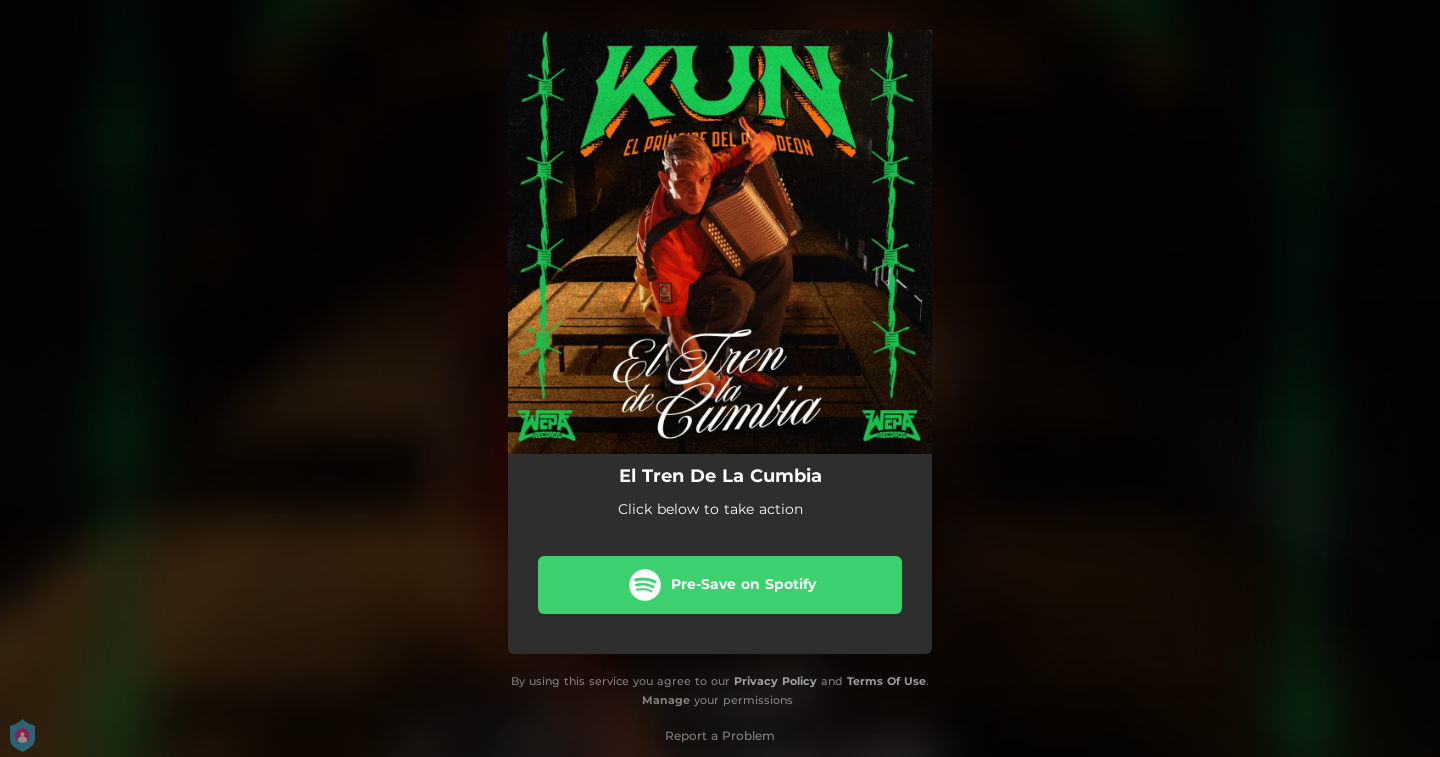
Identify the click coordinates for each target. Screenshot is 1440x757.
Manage (666, 700)
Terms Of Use (886, 681)
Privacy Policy (775, 681)
